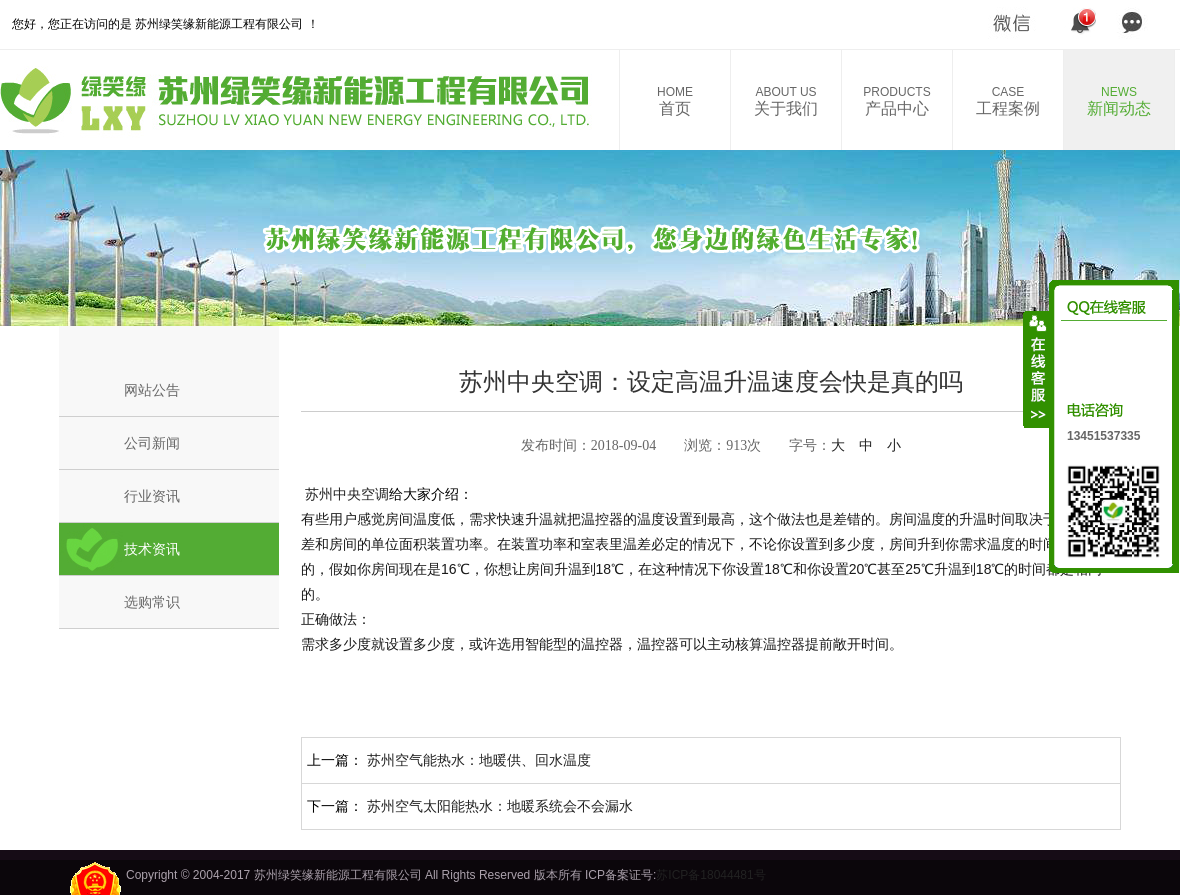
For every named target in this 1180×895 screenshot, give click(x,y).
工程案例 (1008, 101)
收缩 (1037, 369)
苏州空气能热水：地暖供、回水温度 (479, 760)
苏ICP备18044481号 (710, 875)
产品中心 (897, 101)
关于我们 (786, 101)
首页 (675, 101)
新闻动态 (1119, 101)
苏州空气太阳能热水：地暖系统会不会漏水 (500, 806)
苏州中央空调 (345, 494)
